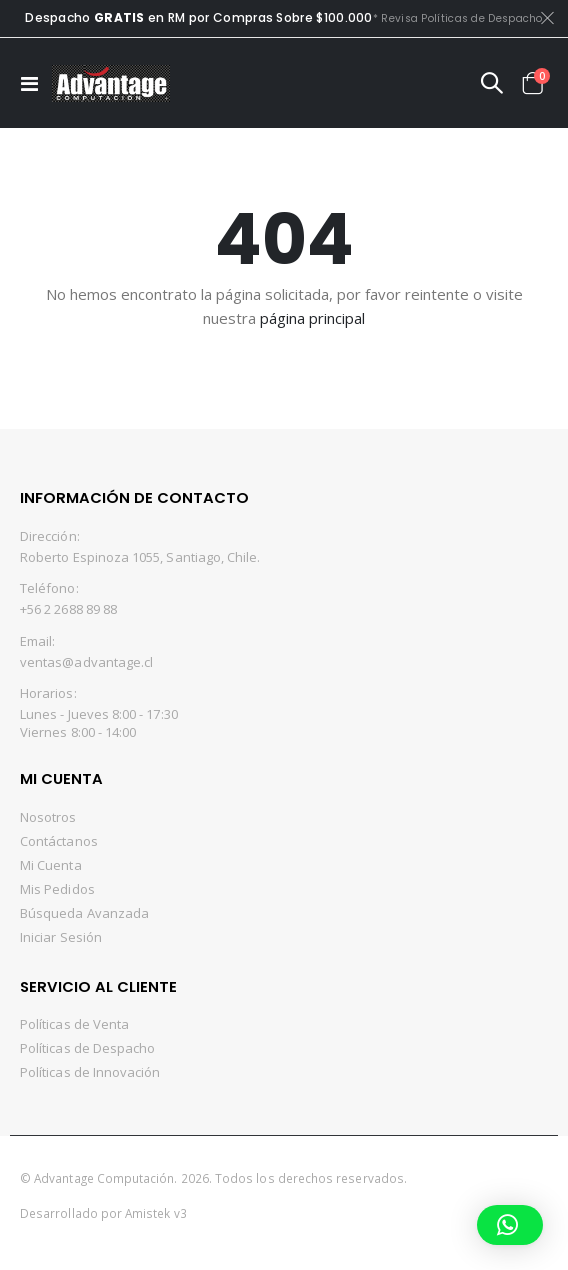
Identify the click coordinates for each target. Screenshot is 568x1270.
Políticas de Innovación (90, 1072)
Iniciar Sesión (61, 937)
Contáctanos (59, 841)
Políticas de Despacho (87, 1048)
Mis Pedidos (57, 889)
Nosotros (48, 817)
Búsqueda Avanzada (84, 913)
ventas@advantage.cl (86, 662)
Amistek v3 (156, 1213)
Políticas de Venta (74, 1024)
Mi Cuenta (51, 865)
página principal (312, 318)
